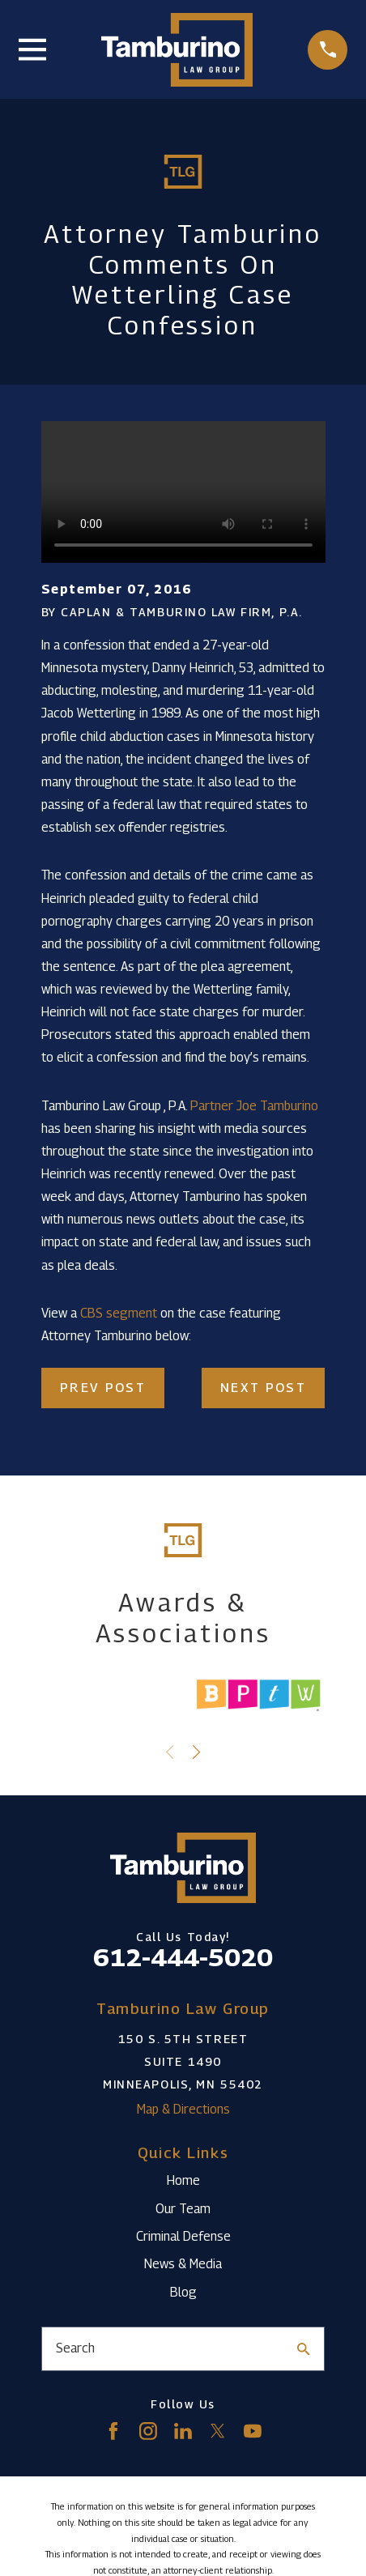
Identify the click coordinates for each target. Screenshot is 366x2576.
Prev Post (103, 1387)
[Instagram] (148, 2431)
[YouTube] (253, 2431)
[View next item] (196, 1752)
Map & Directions (183, 2109)
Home (183, 2180)
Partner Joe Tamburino (254, 1105)
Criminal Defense (183, 2236)
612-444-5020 (183, 1957)
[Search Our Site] (303, 2349)
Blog (183, 2292)
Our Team (183, 2208)
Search (75, 2348)
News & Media (183, 2264)
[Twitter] (218, 2431)
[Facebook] (113, 2431)
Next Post (263, 1387)
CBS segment (118, 1313)
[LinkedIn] (183, 2431)
